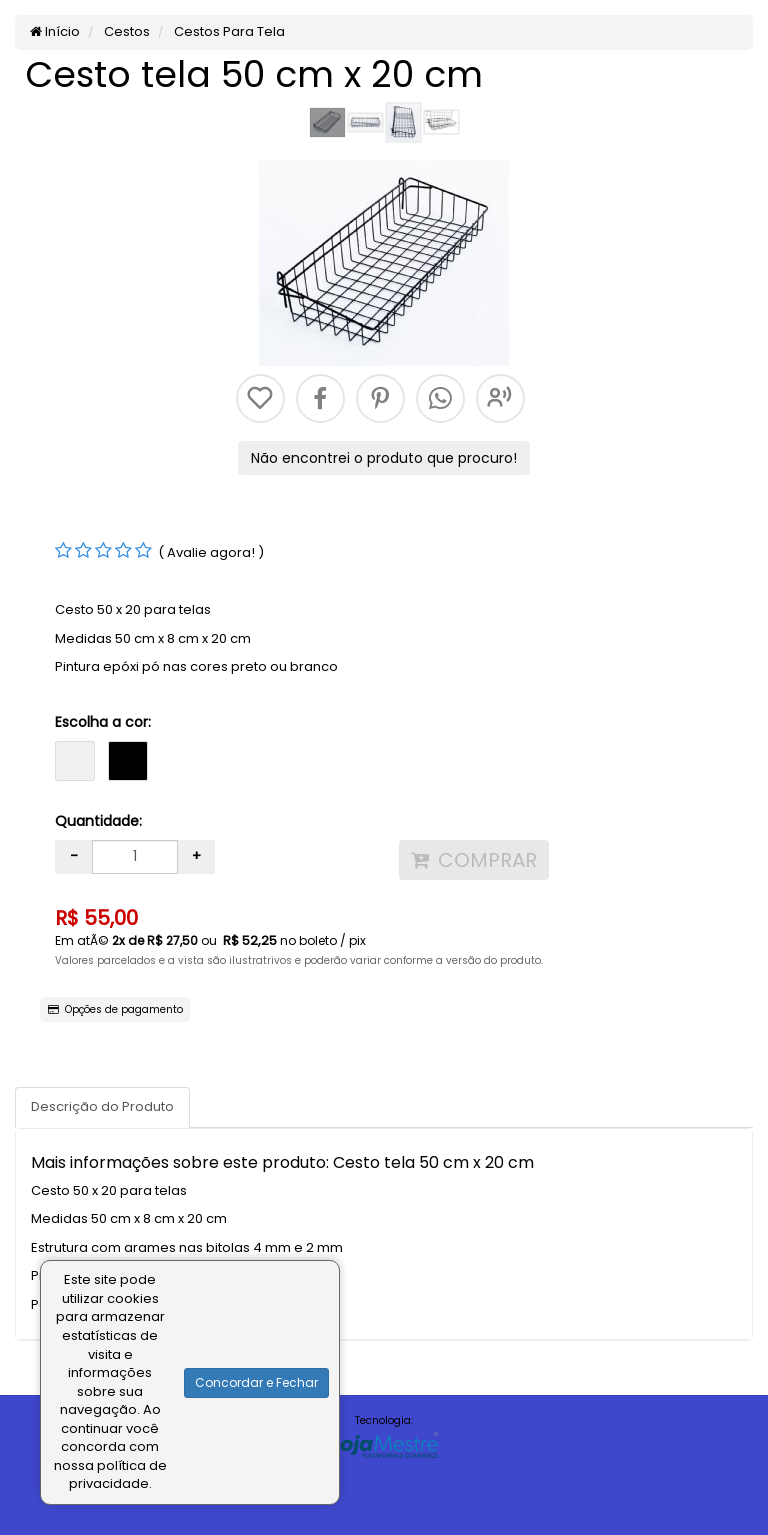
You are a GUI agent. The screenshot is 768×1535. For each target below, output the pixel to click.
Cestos (125, 31)
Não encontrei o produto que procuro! (384, 458)
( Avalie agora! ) (211, 552)
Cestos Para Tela (228, 31)
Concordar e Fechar (256, 1382)
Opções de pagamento (115, 1009)
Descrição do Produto (102, 1106)
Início (55, 31)
